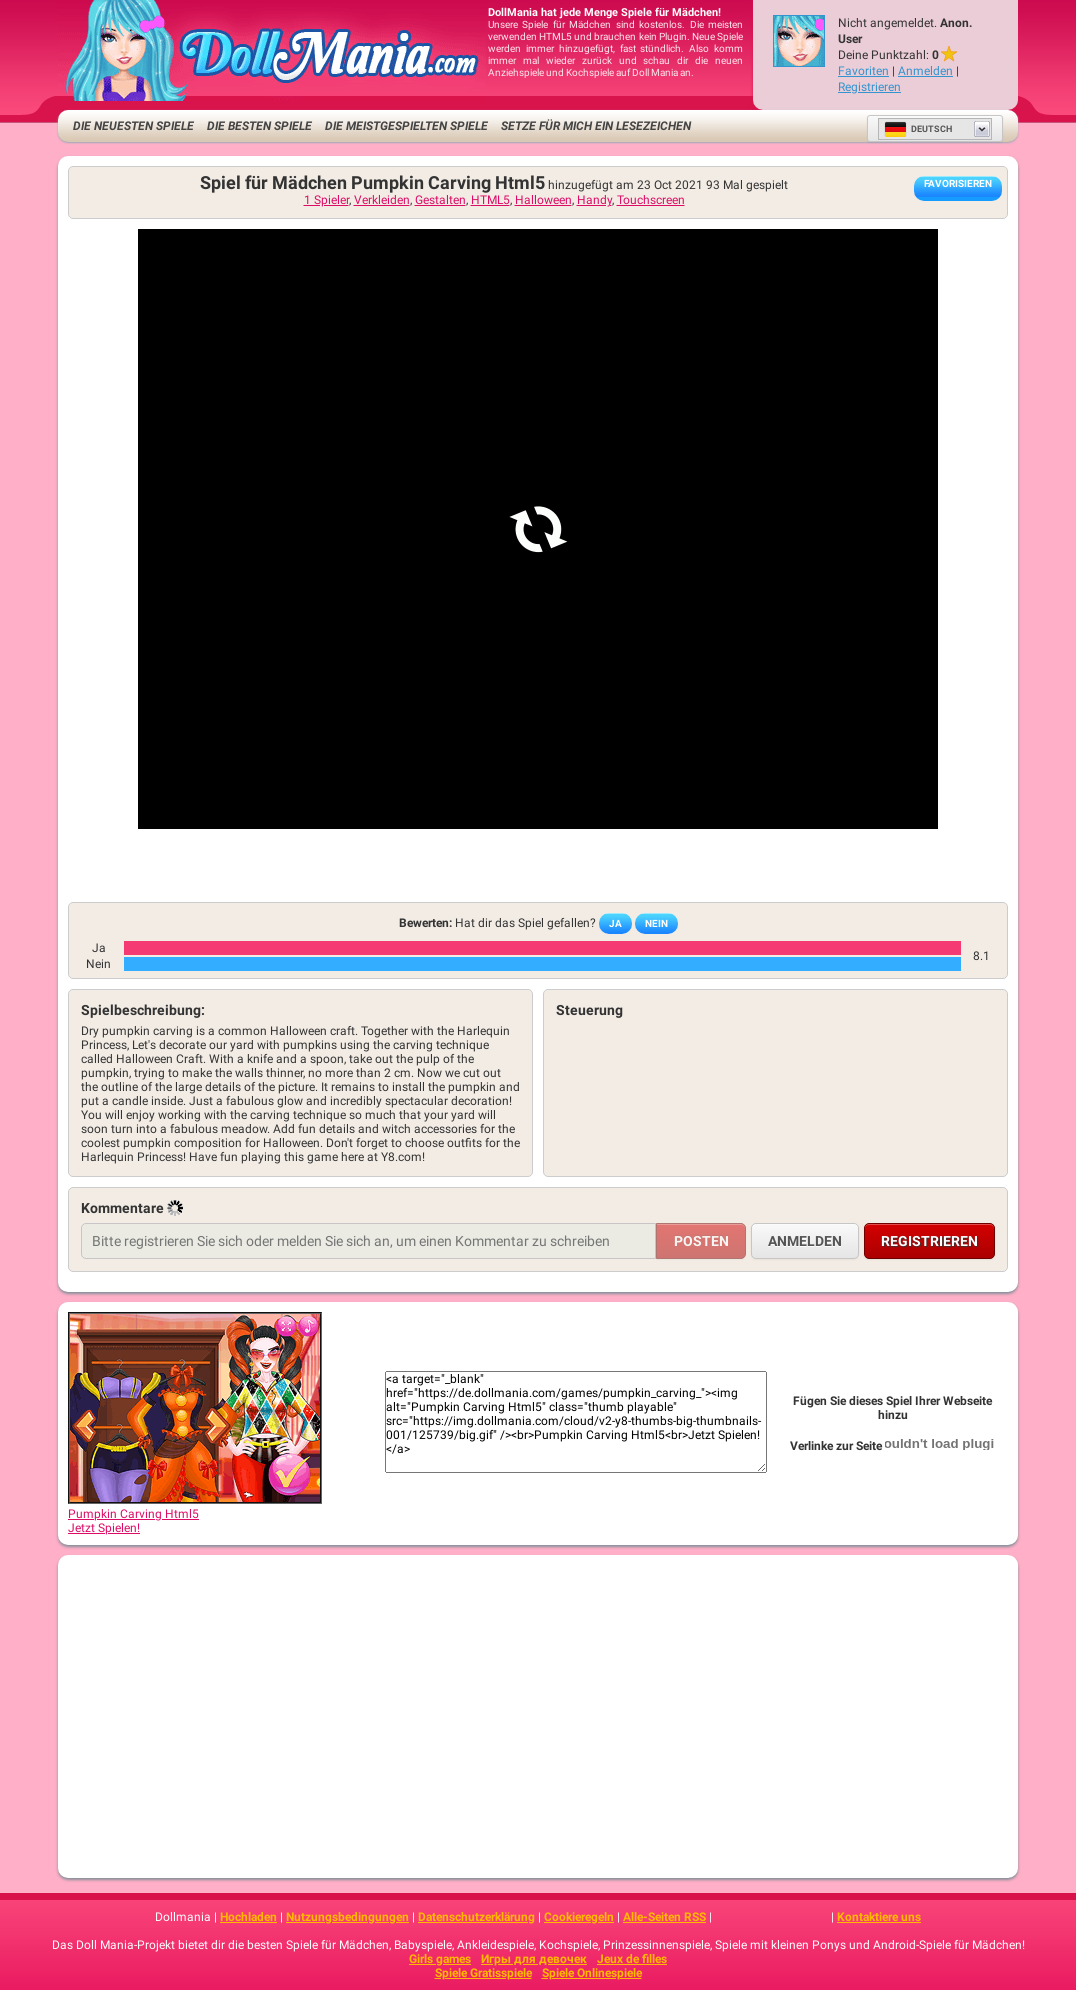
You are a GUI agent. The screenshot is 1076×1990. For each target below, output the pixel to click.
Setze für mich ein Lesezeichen (596, 126)
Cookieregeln (579, 1917)
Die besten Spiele (259, 126)
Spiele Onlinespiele (592, 1973)
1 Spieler (326, 200)
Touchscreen (651, 200)
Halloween (543, 200)
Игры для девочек (534, 1959)
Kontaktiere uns (879, 1917)
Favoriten (863, 71)
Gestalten (440, 200)
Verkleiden (382, 200)
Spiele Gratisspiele (483, 1973)
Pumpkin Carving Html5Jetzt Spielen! (195, 1514)
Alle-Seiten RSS (664, 1917)
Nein (656, 923)
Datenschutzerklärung (476, 1917)
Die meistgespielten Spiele (406, 126)
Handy (594, 200)
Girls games (440, 1959)
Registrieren (869, 87)
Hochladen (248, 1917)
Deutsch (918, 129)
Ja (615, 923)
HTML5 (490, 200)
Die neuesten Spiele (133, 126)
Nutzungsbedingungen (347, 1917)
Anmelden (925, 71)
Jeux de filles (632, 1959)
